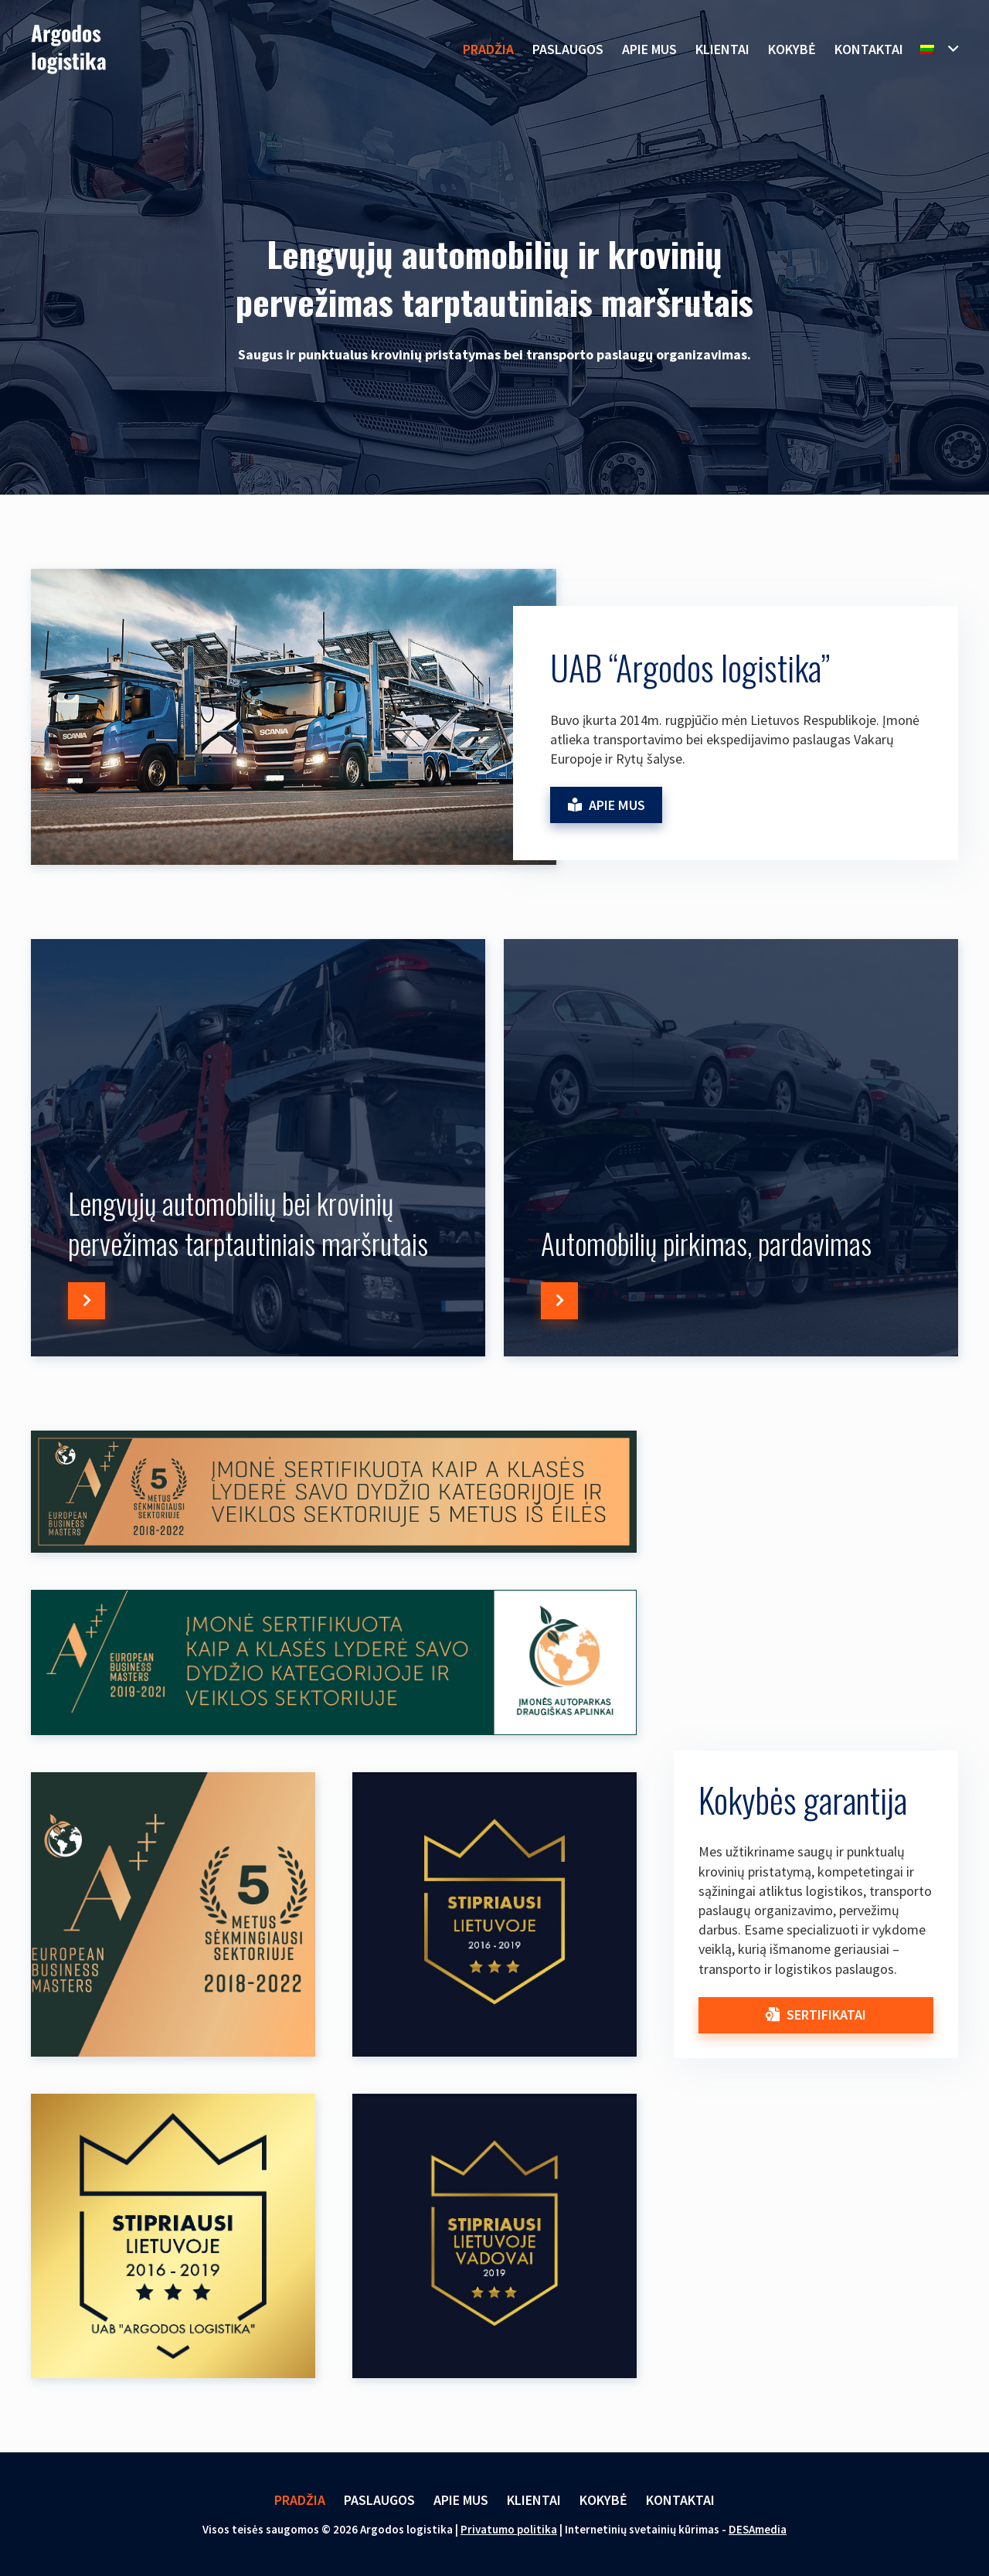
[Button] (86, 1300)
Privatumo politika (509, 2529)
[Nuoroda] (68, 49)
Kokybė (603, 2500)
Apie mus (460, 2500)
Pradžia (299, 2500)
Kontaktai (680, 2500)
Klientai (534, 2500)
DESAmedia (758, 2529)
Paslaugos (379, 2500)
